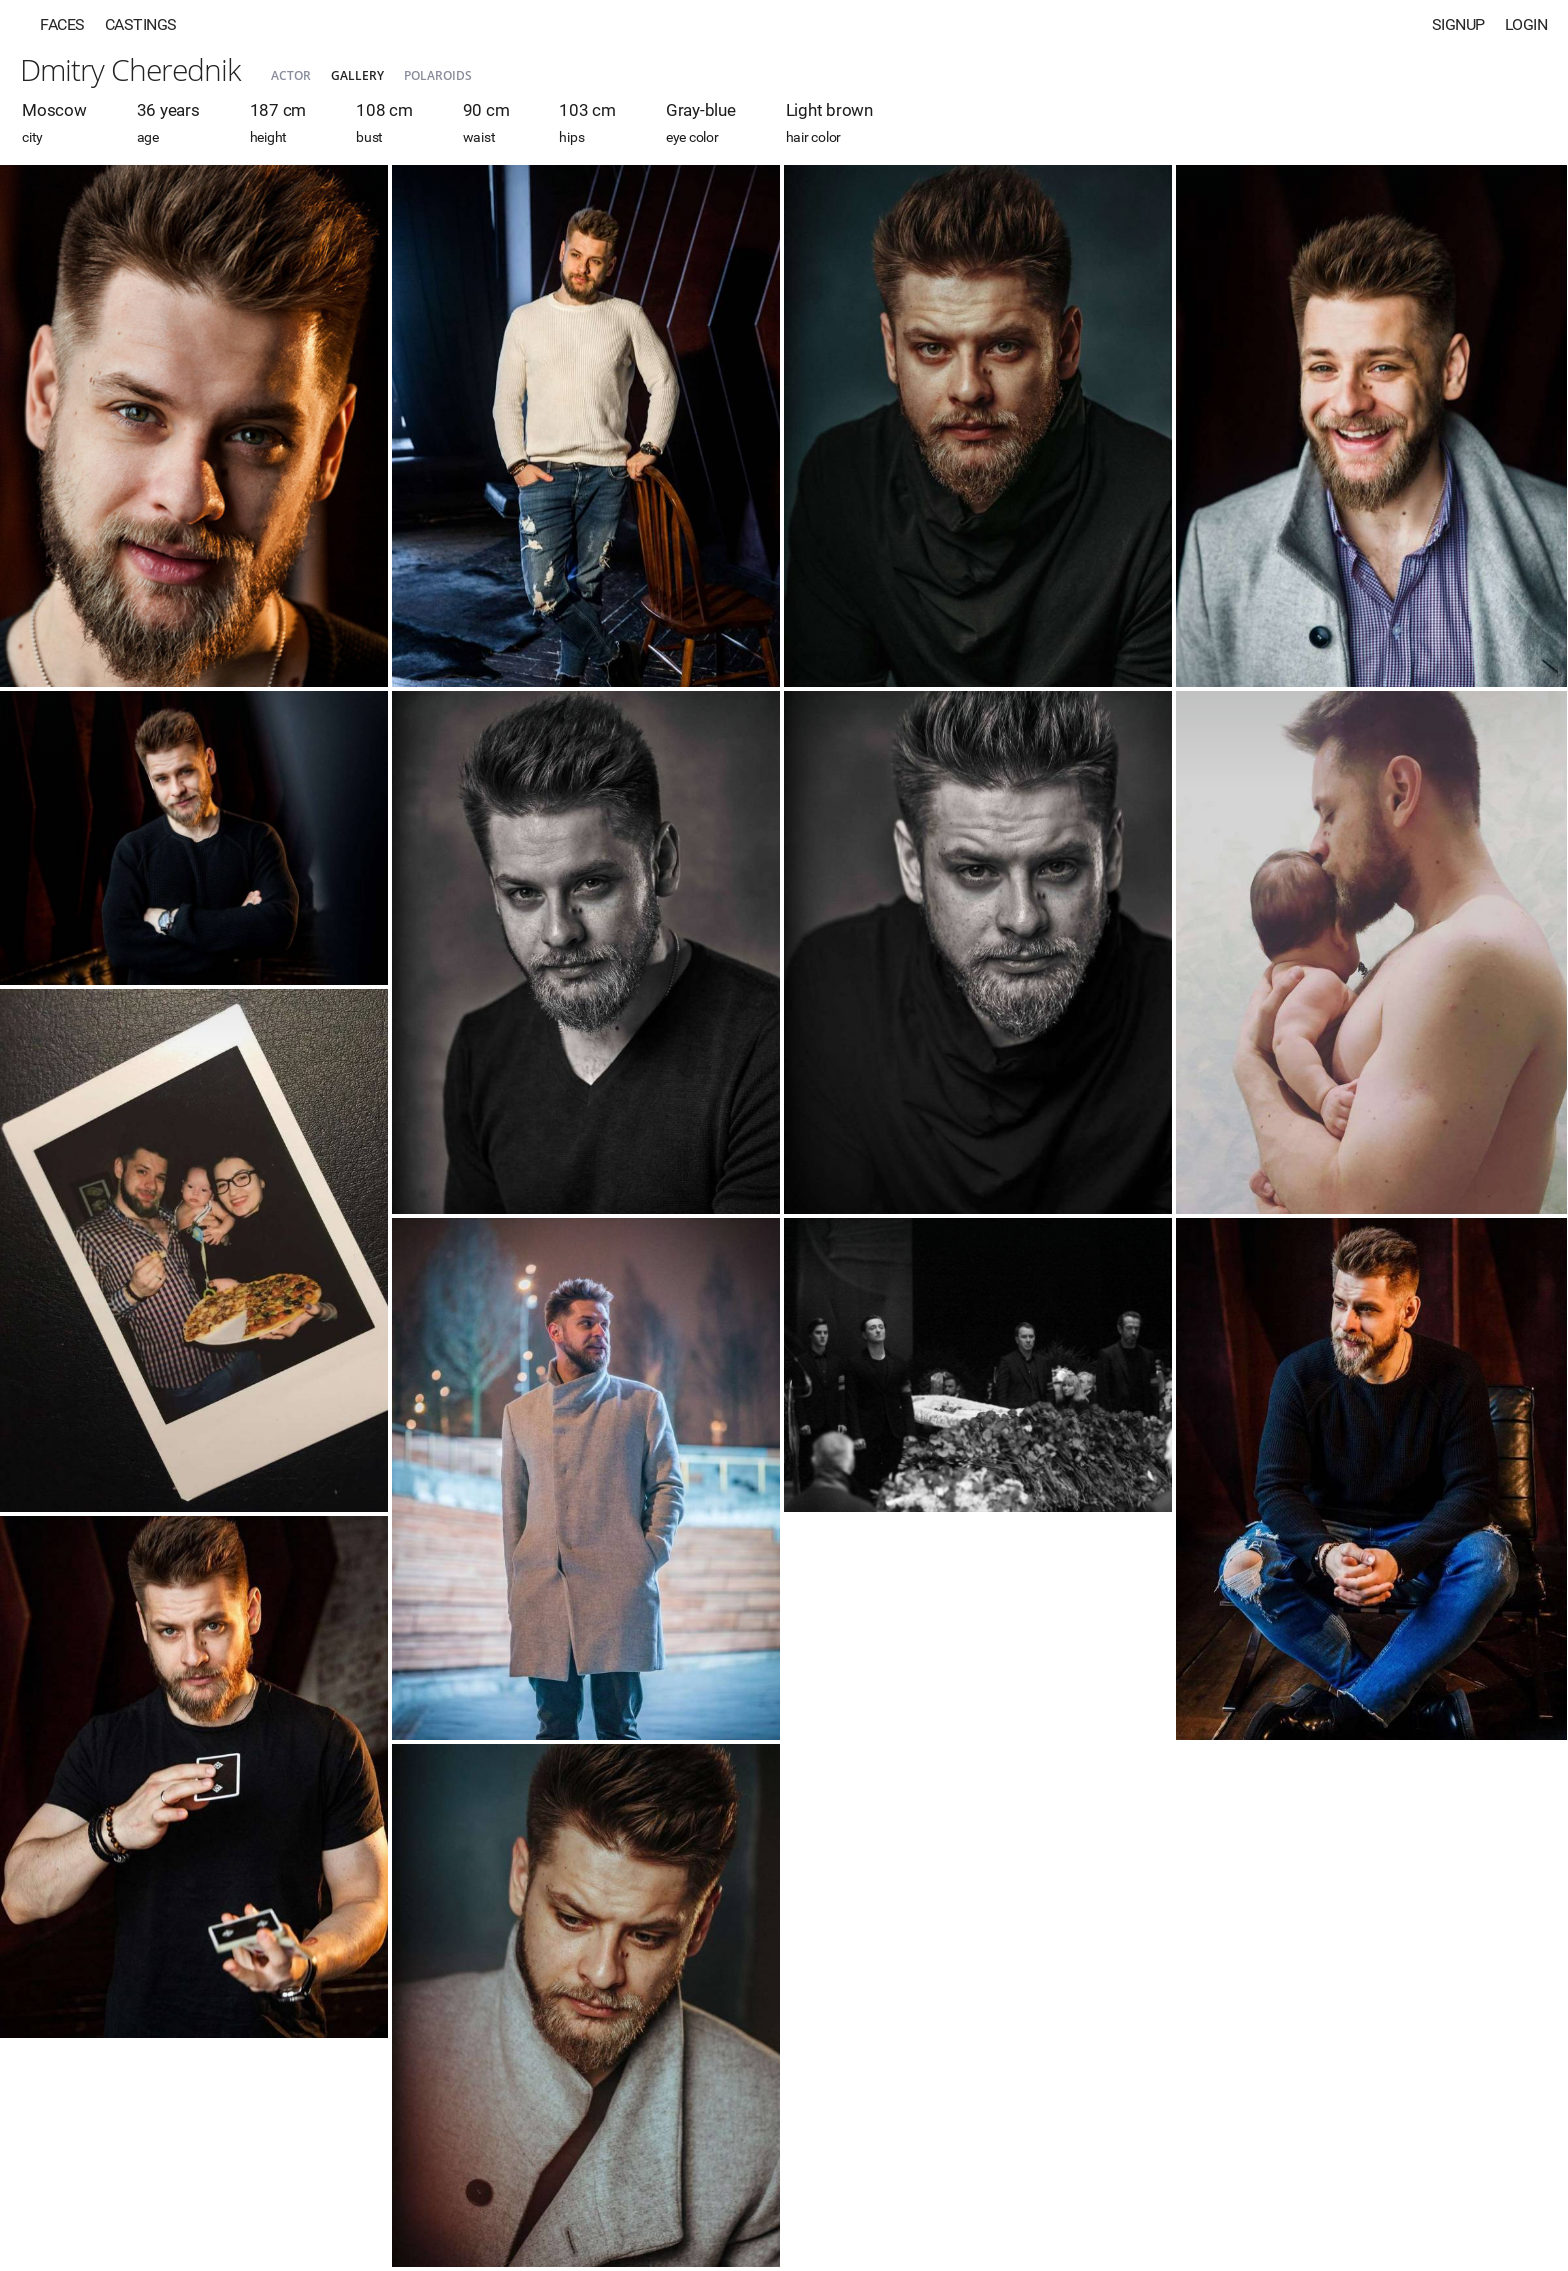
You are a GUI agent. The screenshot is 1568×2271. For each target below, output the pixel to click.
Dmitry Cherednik (130, 69)
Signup (1458, 24)
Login (1526, 24)
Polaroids (438, 75)
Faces (62, 24)
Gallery (357, 75)
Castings (141, 24)
